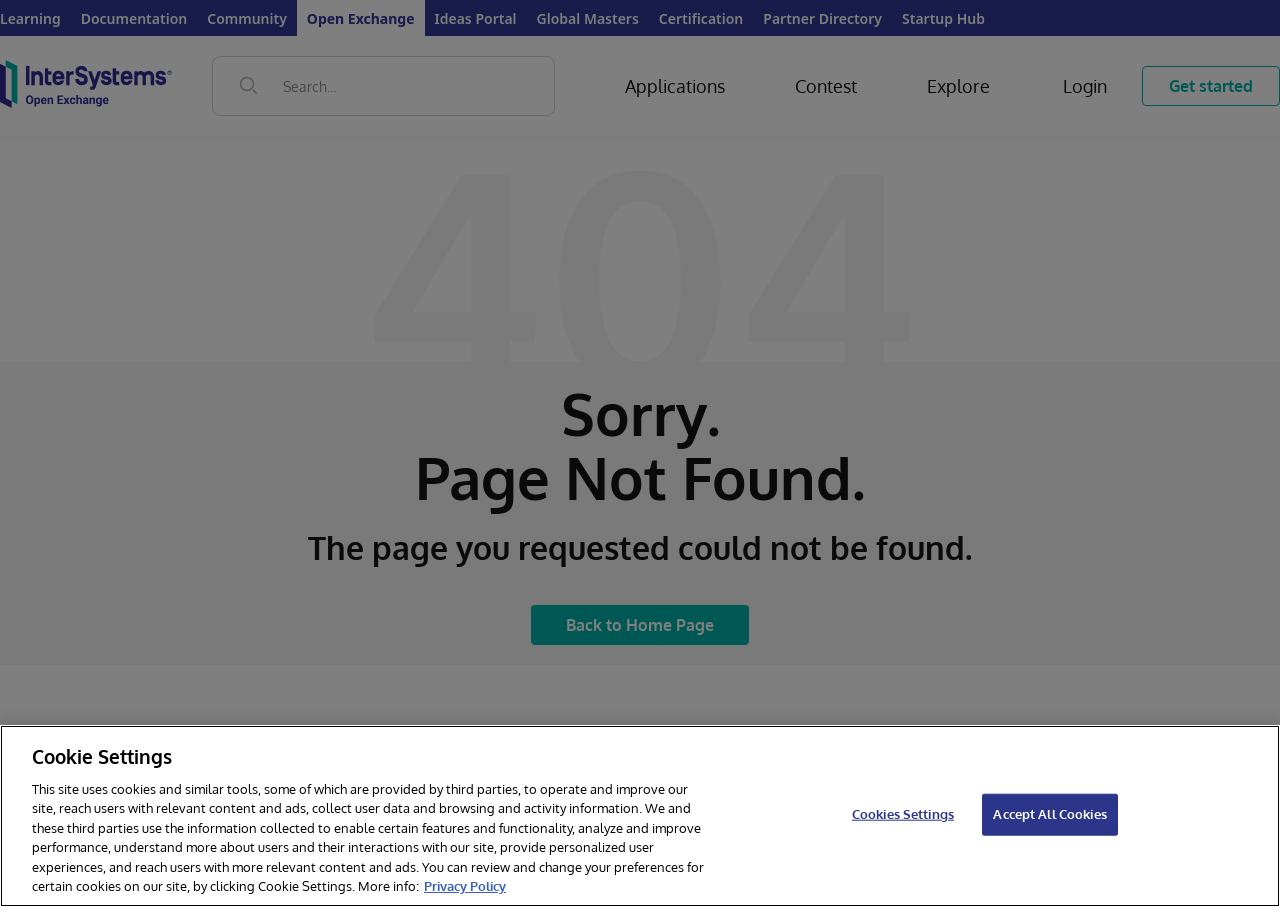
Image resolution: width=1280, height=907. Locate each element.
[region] (640, 816)
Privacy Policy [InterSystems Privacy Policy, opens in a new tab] (465, 886)
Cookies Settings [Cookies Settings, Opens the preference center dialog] (903, 814)
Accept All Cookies (1049, 814)
